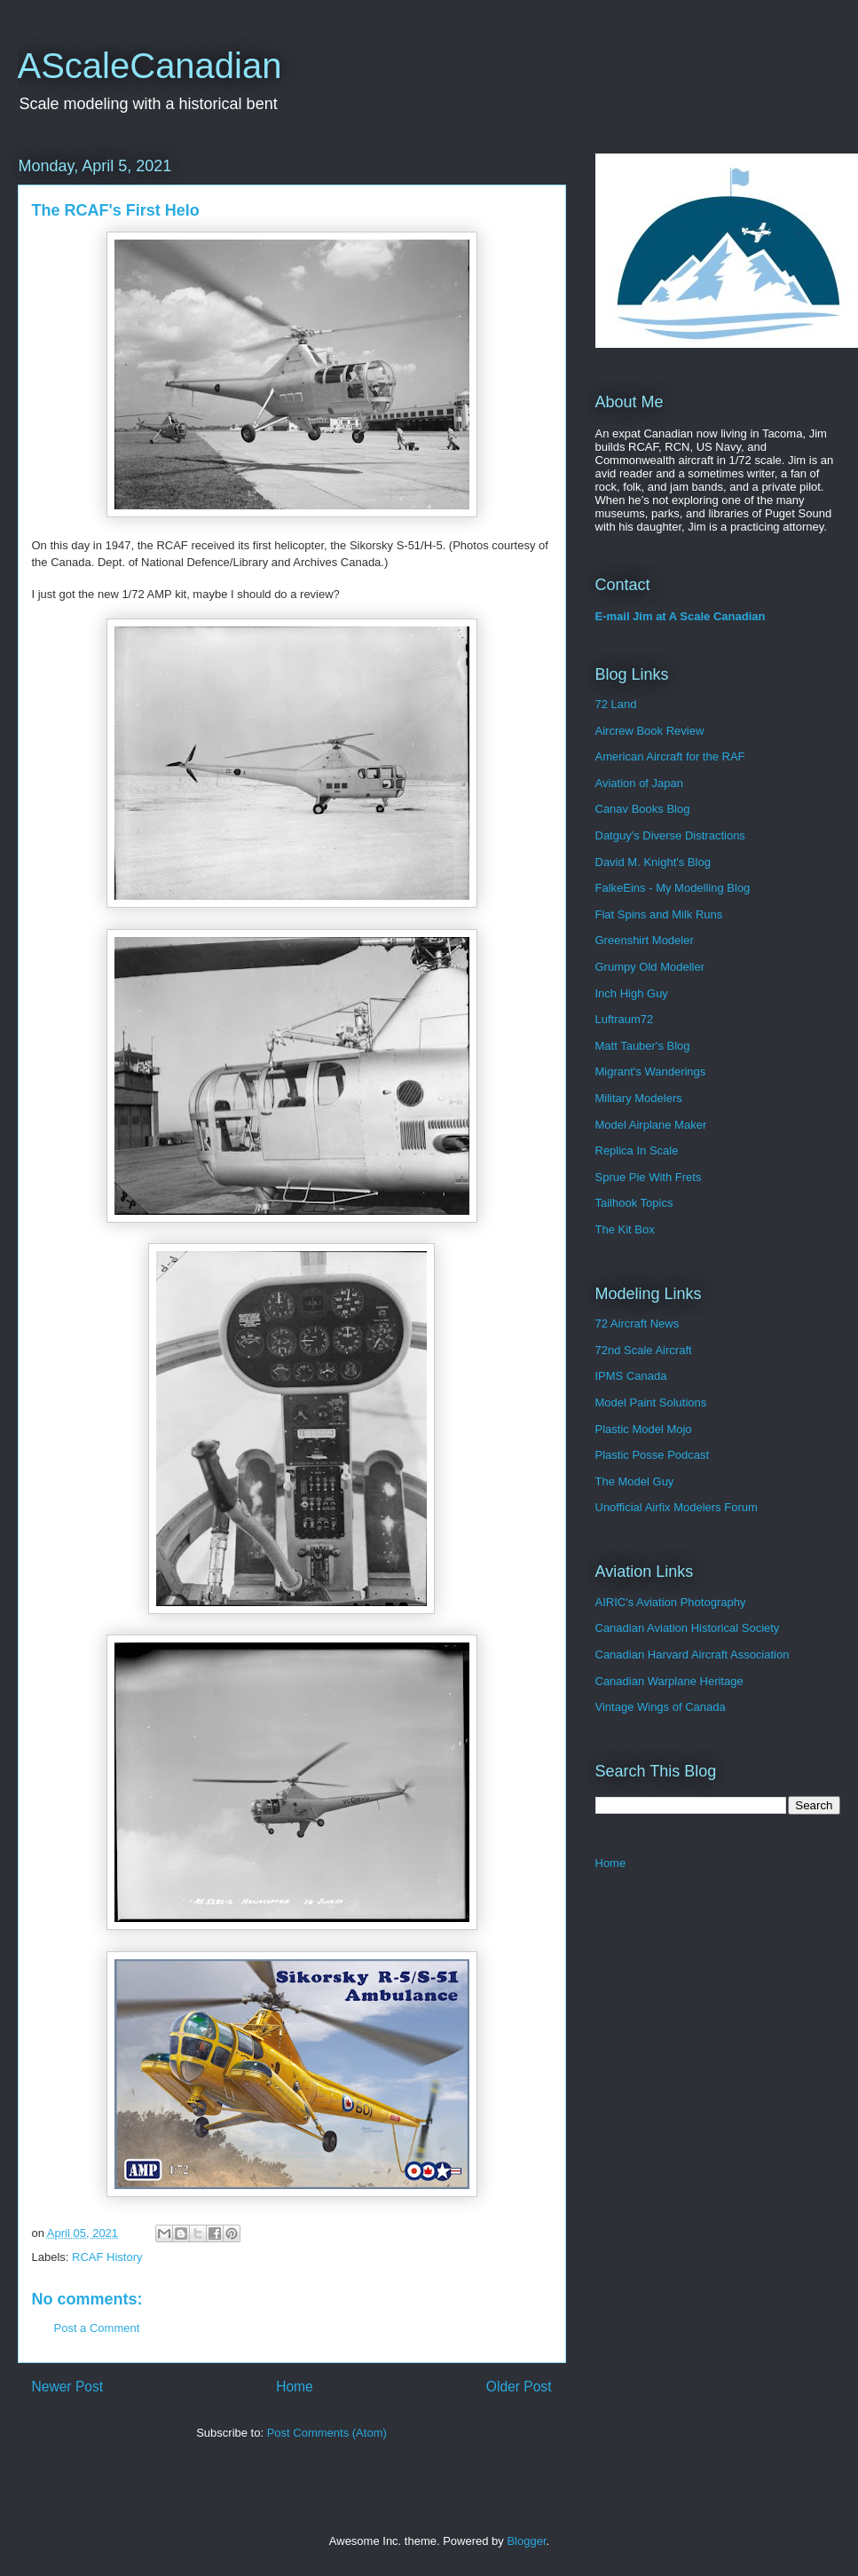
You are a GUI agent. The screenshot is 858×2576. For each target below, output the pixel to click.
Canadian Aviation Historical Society (687, 1628)
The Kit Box (625, 1229)
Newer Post (68, 2386)
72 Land (616, 704)
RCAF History (107, 2257)
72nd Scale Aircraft (643, 1350)
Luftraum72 (624, 1019)
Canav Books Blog (642, 808)
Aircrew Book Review (650, 730)
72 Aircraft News (637, 1323)
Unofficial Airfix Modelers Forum (676, 1507)
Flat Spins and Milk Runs (659, 914)
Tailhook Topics (634, 1202)
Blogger (526, 2541)
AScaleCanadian (150, 65)
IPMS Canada (631, 1376)
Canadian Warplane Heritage (669, 1681)
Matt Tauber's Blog (642, 1045)
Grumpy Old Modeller (650, 966)
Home (294, 2386)
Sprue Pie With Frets (648, 1177)
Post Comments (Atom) (327, 2432)
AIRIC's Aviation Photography (670, 1602)
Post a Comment (97, 2328)
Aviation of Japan (639, 783)
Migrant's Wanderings (650, 1071)
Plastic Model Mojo (643, 1429)
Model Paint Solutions (651, 1402)
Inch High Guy (631, 993)
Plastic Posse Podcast (652, 1454)
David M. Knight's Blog (653, 862)
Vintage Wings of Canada (660, 1706)
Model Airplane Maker (651, 1124)
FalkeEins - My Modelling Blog (673, 887)
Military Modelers (638, 1098)
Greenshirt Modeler (644, 940)
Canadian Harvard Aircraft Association (692, 1654)
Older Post (519, 2386)
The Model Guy (634, 1481)
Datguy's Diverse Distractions (670, 835)
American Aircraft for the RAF (670, 756)
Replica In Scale (637, 1150)
